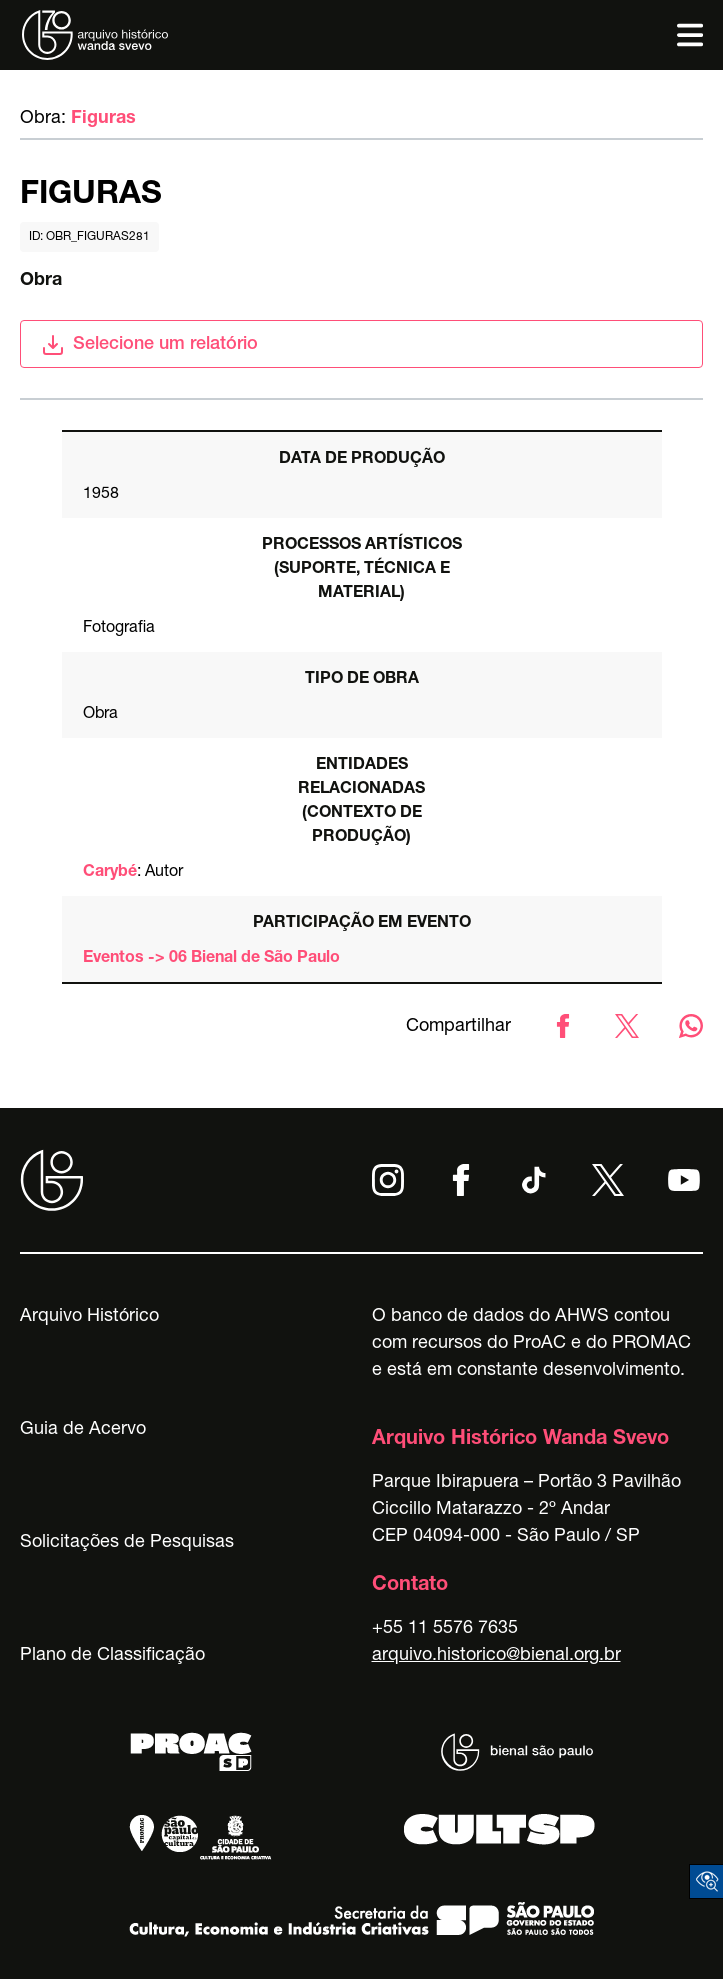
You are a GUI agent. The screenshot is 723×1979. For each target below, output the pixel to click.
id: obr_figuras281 (89, 237)
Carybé (110, 873)
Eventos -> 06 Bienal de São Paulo (211, 959)
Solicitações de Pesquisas (127, 1543)
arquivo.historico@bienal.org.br (496, 1656)
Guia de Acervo (83, 1430)
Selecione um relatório (149, 345)
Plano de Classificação (112, 1656)
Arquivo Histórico (89, 1317)
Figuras (103, 119)
